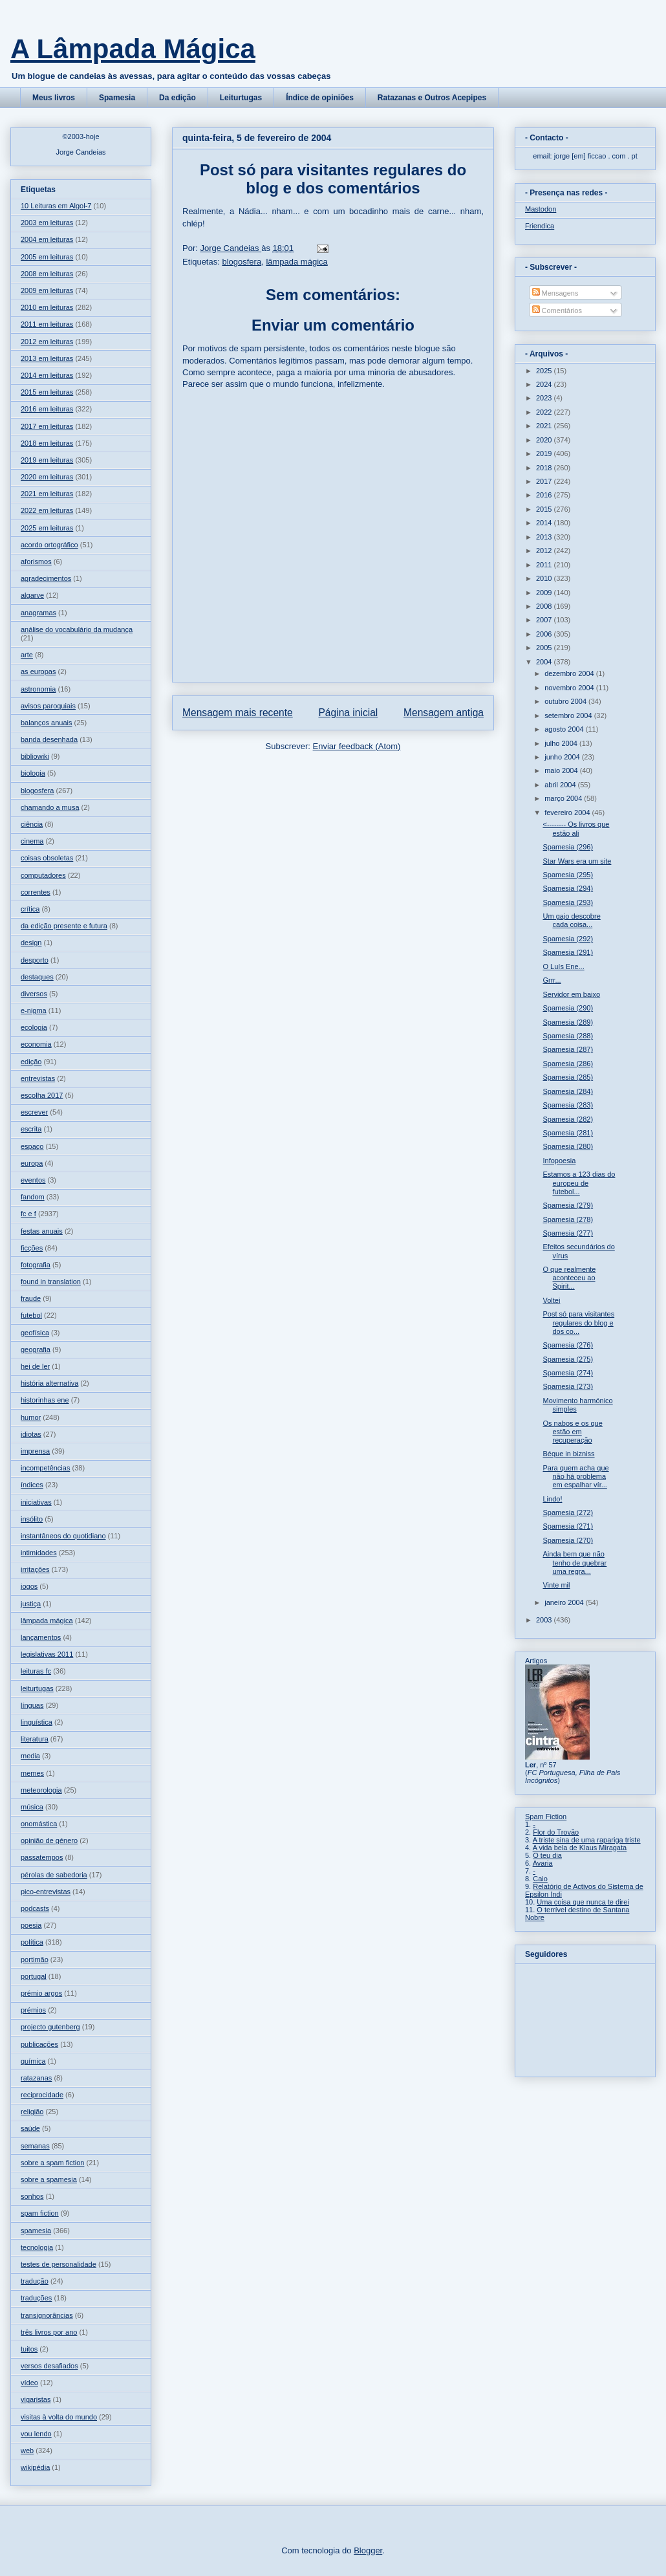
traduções (36, 2298)
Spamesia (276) (567, 1345)
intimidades (39, 1552)
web (27, 2450)
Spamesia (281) (567, 1133)
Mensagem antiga (443, 712)
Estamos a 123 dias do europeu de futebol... (578, 1182)
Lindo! (552, 1499)
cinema (32, 841)
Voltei (551, 1300)
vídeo (29, 2382)
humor (31, 1417)
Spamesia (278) (567, 1219)
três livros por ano (49, 2332)
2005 (545, 647)
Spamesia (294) (567, 888)
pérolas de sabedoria (54, 1875)
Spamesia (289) (567, 1022)
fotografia (35, 1265)
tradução (34, 2281)
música (32, 1807)
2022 (545, 412)
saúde (30, 2128)
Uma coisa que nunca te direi (582, 1902)
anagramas (38, 613)
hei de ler (35, 1366)
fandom (33, 1197)
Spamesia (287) (567, 1049)
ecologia (34, 1027)
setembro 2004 (569, 715)
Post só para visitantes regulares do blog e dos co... (578, 1322)
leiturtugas (37, 1688)
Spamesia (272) (567, 1512)
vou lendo (36, 2434)
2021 (545, 426)
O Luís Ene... (563, 966)
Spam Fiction (545, 1816)
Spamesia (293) (567, 902)
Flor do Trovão (556, 1832)
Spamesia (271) (567, 1526)
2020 (545, 440)
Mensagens (555, 293)
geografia (35, 1349)
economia (36, 1044)
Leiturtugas (241, 97)
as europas (38, 671)
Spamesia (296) (567, 847)
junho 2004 (563, 757)
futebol (31, 1315)
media (30, 1756)
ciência (32, 824)
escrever (34, 1112)
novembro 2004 (570, 688)
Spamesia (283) (567, 1105)
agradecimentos (46, 578)
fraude (31, 1298)
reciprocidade (42, 2095)
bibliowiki (35, 756)
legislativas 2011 (47, 1654)
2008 (545, 606)
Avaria (543, 1863)
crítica (30, 909)
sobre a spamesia (49, 2179)
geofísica (35, 1333)
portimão (34, 1959)
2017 (545, 481)
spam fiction (40, 2213)
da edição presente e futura (64, 926)
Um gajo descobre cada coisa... (571, 920)
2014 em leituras (47, 375)
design (31, 942)
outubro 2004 (566, 701)
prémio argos (41, 1993)
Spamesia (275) (567, 1359)
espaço (32, 1146)
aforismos (36, 561)
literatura (34, 1739)
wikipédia (35, 2467)
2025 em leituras (47, 528)
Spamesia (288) (567, 1036)
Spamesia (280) (567, 1146)
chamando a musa (50, 807)
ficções (32, 1248)
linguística (36, 1722)
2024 (545, 384)
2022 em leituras (47, 510)
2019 (545, 453)
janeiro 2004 (565, 1602)
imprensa (35, 1451)
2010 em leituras (47, 307)
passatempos (42, 1857)
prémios (33, 2010)
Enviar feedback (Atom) (357, 746)
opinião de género (49, 1840)
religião (32, 2111)
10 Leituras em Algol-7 (56, 206)
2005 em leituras (47, 257)
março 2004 (564, 798)
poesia (31, 1925)
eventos (33, 1180)
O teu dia (547, 1855)
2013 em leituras (47, 358)
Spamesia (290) (567, 1008)
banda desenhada (49, 739)
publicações (39, 2044)
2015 (545, 509)
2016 (545, 495)
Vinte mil (556, 1585)
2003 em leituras (47, 222)
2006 (545, 634)
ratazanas (36, 2078)
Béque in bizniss (568, 1453)
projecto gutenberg (50, 2027)
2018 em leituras (47, 443)
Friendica (539, 226)
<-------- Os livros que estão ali (575, 828)
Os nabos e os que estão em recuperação (572, 1431)
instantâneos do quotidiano (63, 1536)
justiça (31, 1604)
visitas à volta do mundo (59, 2417)
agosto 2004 (565, 729)
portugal (34, 1976)
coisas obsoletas (47, 858)
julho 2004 (561, 743)
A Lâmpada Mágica (132, 49)
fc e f (28, 1213)
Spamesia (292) (567, 939)
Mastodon (540, 209)
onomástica (39, 1824)
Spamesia (117, 97)
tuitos (29, 2349)
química (33, 2061)
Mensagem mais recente (237, 712)
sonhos (32, 2196)
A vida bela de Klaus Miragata (580, 1847)
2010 (545, 578)
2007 (545, 620)
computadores (43, 875)
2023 (545, 398)
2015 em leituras (47, 392)
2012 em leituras (47, 341)
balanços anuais (46, 722)
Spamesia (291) (567, 952)
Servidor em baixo (571, 994)
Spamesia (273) (567, 1386)
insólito (32, 1519)
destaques (37, 977)
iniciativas (36, 1502)
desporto (34, 960)
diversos (34, 994)
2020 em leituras (47, 477)
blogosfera (241, 262)
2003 (545, 1620)
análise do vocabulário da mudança (77, 629)
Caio (540, 1879)
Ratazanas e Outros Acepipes (432, 97)
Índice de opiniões (320, 97)
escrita (31, 1129)
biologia (33, 773)
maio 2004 (561, 770)
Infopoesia (558, 1160)
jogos (29, 1586)
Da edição (177, 97)
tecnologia (37, 2247)
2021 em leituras (47, 493)
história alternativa (49, 1383)
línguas (32, 1705)
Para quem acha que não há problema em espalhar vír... (575, 1476)
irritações (35, 1569)
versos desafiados (49, 2366)
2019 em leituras (47, 460)
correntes (35, 892)
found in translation (51, 1281)
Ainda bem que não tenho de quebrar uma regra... (574, 1562)
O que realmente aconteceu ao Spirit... (569, 1277)
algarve (32, 595)
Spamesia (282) (567, 1119)
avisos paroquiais (48, 706)
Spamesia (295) (567, 875)
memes (32, 1773)
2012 (545, 550)
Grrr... (551, 980)
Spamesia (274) (567, 1373)
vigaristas (35, 2399)
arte (27, 655)
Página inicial (348, 712)
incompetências (45, 1468)
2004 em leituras (47, 239)
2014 (545, 523)
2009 (545, 592)
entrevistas (38, 1078)
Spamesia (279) (567, 1205)
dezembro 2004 (570, 673)
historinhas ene (45, 1400)
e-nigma (34, 1010)
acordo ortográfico (49, 545)
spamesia (36, 2230)
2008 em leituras (47, 274)
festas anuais (42, 1231)
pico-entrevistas (45, 1891)
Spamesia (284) (567, 1091)
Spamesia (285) (567, 1077)
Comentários (557, 310)
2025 (545, 371)
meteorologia (41, 1790)
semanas (35, 2146)
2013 (545, 537)
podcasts (35, 1908)
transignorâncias (47, 2315)
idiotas (31, 1434)
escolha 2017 (42, 1095)
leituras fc (36, 1671)
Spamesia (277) (567, 1233)
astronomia (38, 689)
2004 (545, 662)
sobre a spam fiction (52, 2163)
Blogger (368, 2550)
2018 (545, 468)
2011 (545, 565)
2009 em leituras (47, 290)
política (32, 1942)
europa (32, 1163)
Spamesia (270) (567, 1540)
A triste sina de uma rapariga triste (587, 1840)
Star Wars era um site (576, 861)
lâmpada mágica (296, 262)
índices (32, 1485)
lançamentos (41, 1637)
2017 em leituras (47, 426)
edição (31, 1061)
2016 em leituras (47, 409)
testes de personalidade (58, 2264)
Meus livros (53, 97)
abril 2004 (560, 785)
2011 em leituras (47, 324)
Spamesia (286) (567, 1063)
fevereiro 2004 (568, 812)
